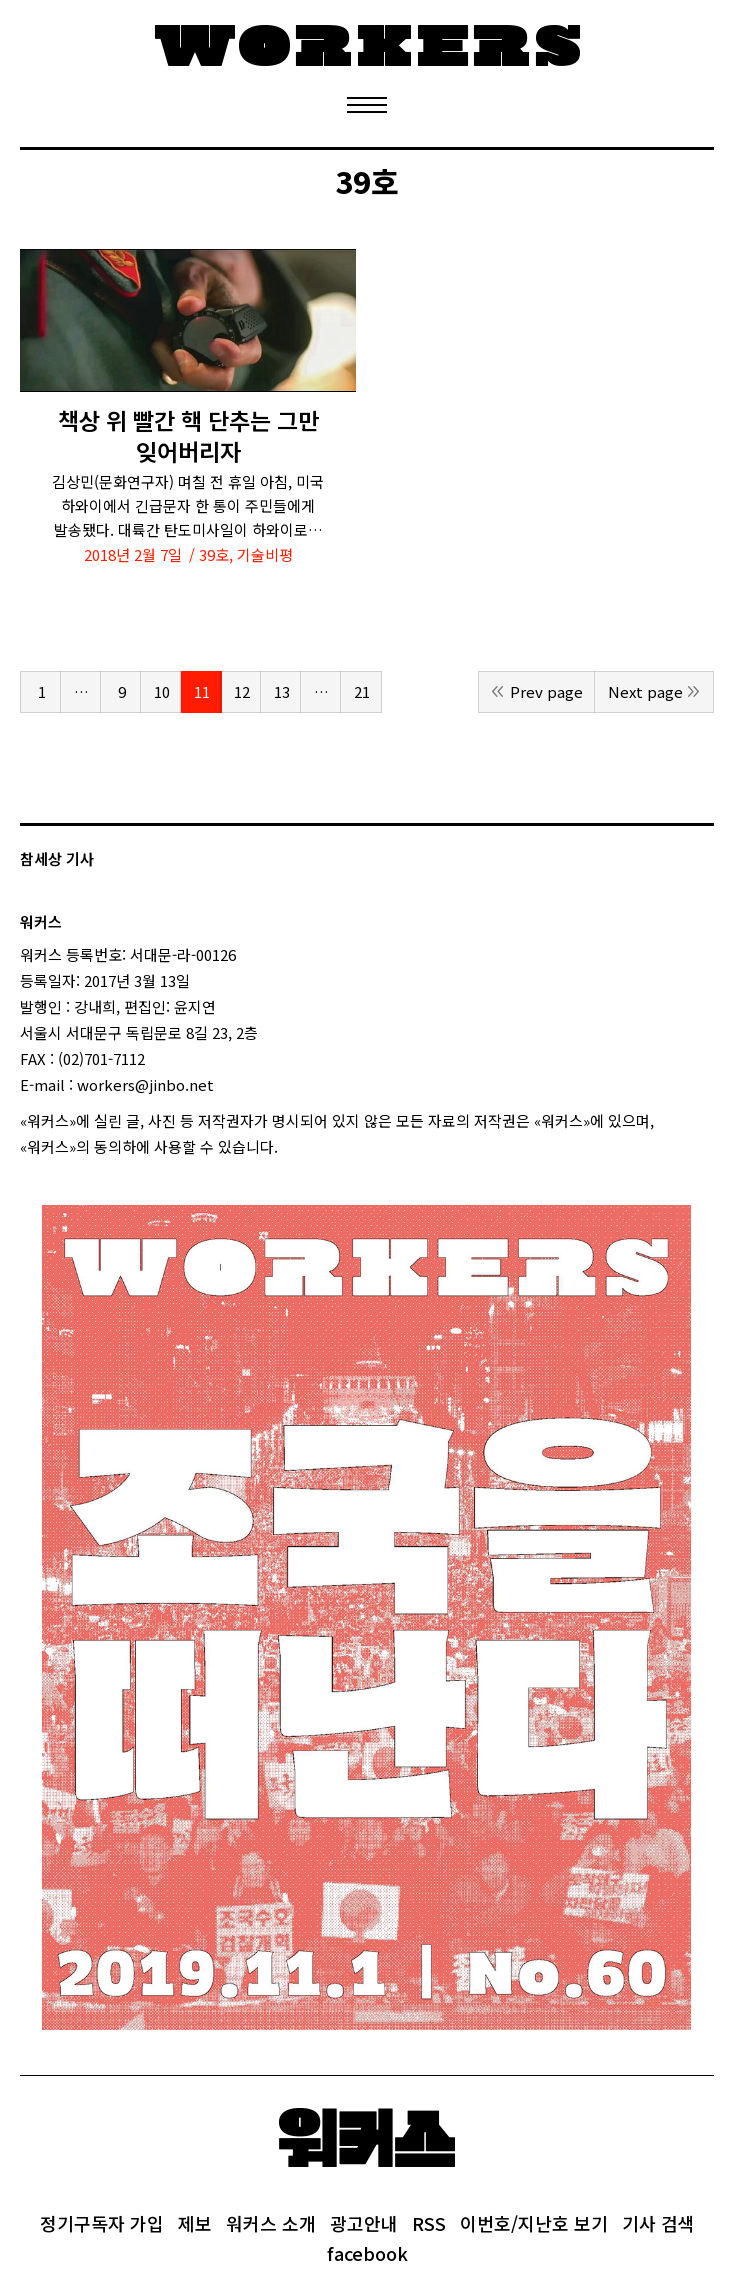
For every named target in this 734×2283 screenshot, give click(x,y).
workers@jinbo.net (145, 1084)
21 (362, 691)
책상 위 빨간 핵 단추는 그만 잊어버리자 (188, 436)
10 (162, 691)
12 (242, 691)
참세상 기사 (57, 858)
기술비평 (265, 554)
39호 (214, 554)
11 (202, 691)
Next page (645, 691)
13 (282, 691)
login (296, 1146)
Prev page (546, 691)
